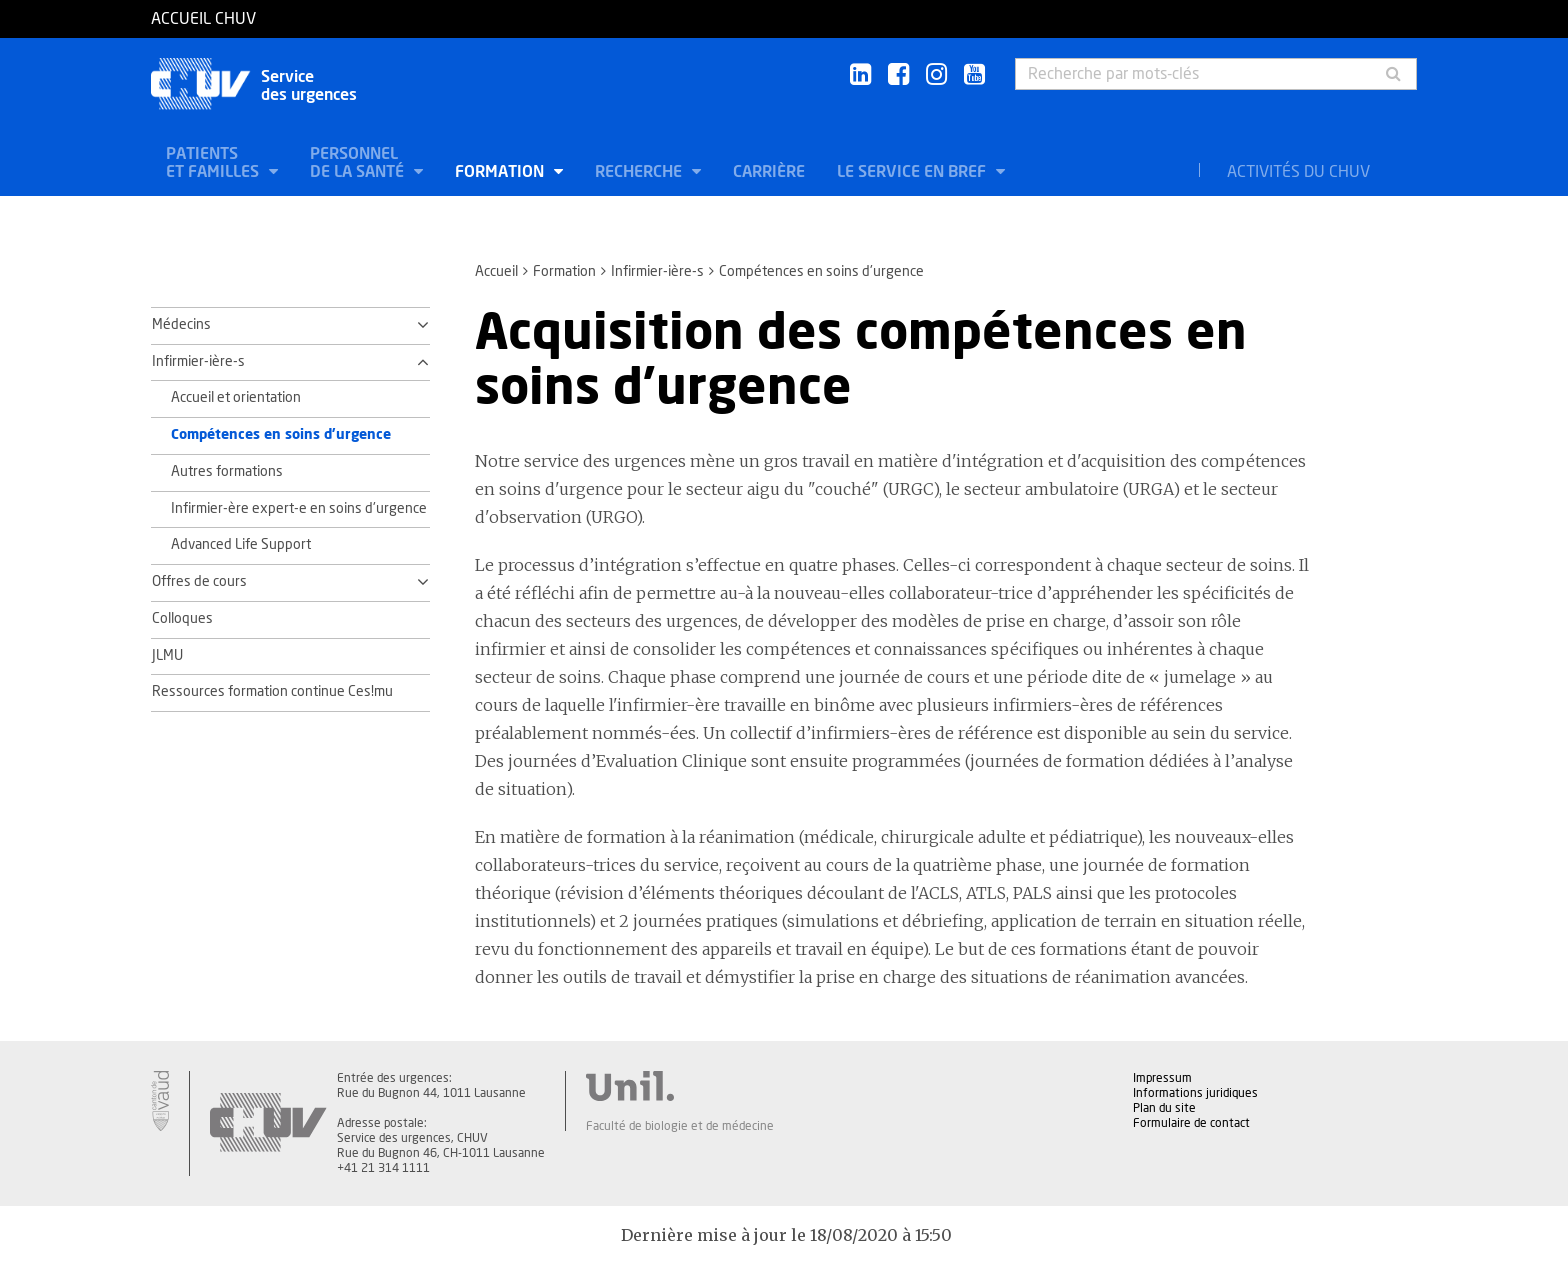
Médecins (181, 325)
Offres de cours (199, 582)
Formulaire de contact (1191, 1123)
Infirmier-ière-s (657, 272)
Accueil (496, 272)
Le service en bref (913, 172)
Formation (501, 172)
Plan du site (1164, 1108)
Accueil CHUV (203, 19)
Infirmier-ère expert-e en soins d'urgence (299, 509)
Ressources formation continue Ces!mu (272, 692)
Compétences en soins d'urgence (281, 435)
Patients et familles (214, 163)
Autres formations (227, 472)
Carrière (769, 172)
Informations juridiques (1195, 1093)
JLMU (167, 656)
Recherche (640, 172)
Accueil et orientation (236, 398)
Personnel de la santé (359, 163)
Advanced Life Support (241, 545)
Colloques (182, 619)
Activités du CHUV (1298, 172)
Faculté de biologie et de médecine (680, 1126)
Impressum (1162, 1078)
